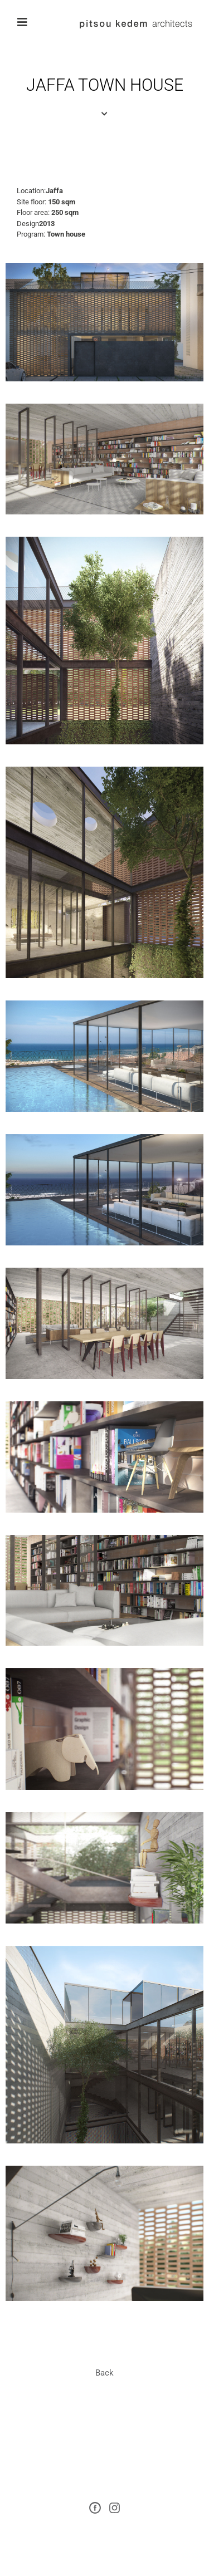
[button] (104, 2373)
